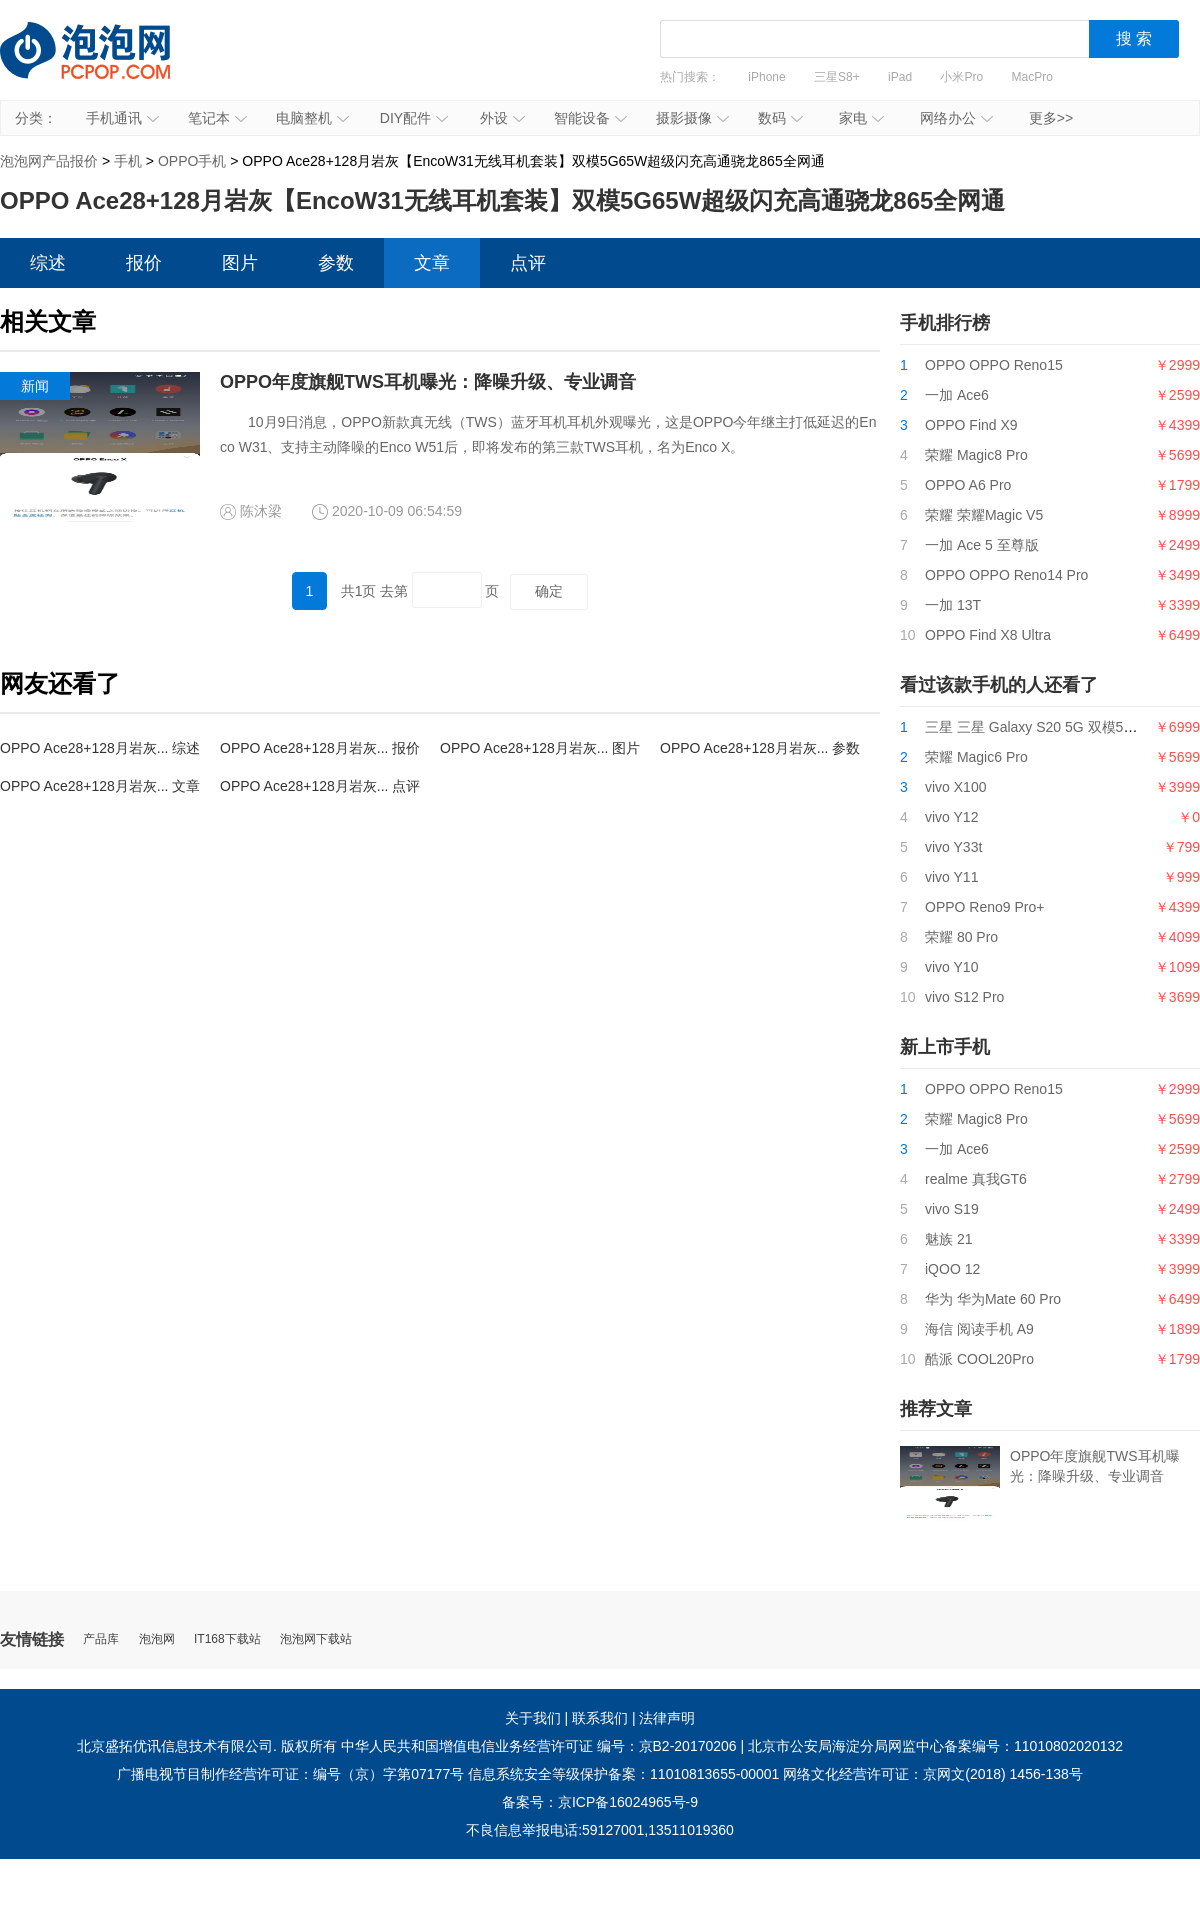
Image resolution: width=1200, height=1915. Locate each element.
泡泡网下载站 (316, 1639)
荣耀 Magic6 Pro (976, 757)
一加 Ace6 (957, 395)
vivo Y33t (953, 847)
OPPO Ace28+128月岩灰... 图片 (540, 748)
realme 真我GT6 (976, 1179)
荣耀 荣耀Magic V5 (984, 515)
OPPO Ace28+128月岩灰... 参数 (760, 748)
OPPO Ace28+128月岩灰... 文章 (100, 786)
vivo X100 (955, 787)
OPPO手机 (192, 161)
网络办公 (956, 118)
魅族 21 (948, 1239)
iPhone (766, 77)
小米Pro (961, 77)
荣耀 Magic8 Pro (976, 455)
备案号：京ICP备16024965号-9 (600, 1802)
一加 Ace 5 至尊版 (982, 545)
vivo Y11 (951, 877)
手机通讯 (122, 118)
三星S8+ (837, 77)
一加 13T (953, 605)
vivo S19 (952, 1209)
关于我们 (533, 1718)
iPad (900, 77)
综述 (48, 263)
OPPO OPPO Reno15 (994, 365)
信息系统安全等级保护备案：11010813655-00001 (623, 1774)
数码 (780, 118)
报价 (144, 263)
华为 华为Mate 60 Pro (993, 1299)
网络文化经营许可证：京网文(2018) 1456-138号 (933, 1774)
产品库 (101, 1639)
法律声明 (667, 1718)
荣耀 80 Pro (961, 937)
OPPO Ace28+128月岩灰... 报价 (320, 748)
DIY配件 (414, 118)
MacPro (1032, 77)
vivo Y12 (951, 817)
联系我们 (600, 1718)
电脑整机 (312, 118)
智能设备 (590, 118)
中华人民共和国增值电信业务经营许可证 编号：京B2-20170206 (539, 1746)
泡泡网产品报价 (105, 65)
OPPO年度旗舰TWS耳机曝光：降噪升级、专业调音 (428, 382)
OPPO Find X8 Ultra (988, 635)
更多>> (1051, 118)
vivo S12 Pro (964, 997)
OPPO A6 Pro (968, 485)
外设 (502, 118)
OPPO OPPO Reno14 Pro (1006, 575)
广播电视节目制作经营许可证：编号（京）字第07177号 (290, 1774)
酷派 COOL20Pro (979, 1359)
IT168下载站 (227, 1639)
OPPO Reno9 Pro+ (984, 907)
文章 (432, 263)
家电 (861, 118)
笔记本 (217, 118)
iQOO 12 (952, 1269)
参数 (336, 263)
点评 (528, 263)
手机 (128, 161)
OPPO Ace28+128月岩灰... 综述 (100, 748)
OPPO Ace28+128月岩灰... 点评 (320, 786)
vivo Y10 (951, 967)
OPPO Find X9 (971, 425)
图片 (240, 263)
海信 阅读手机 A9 (979, 1329)
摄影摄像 (692, 118)
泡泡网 (157, 1639)
